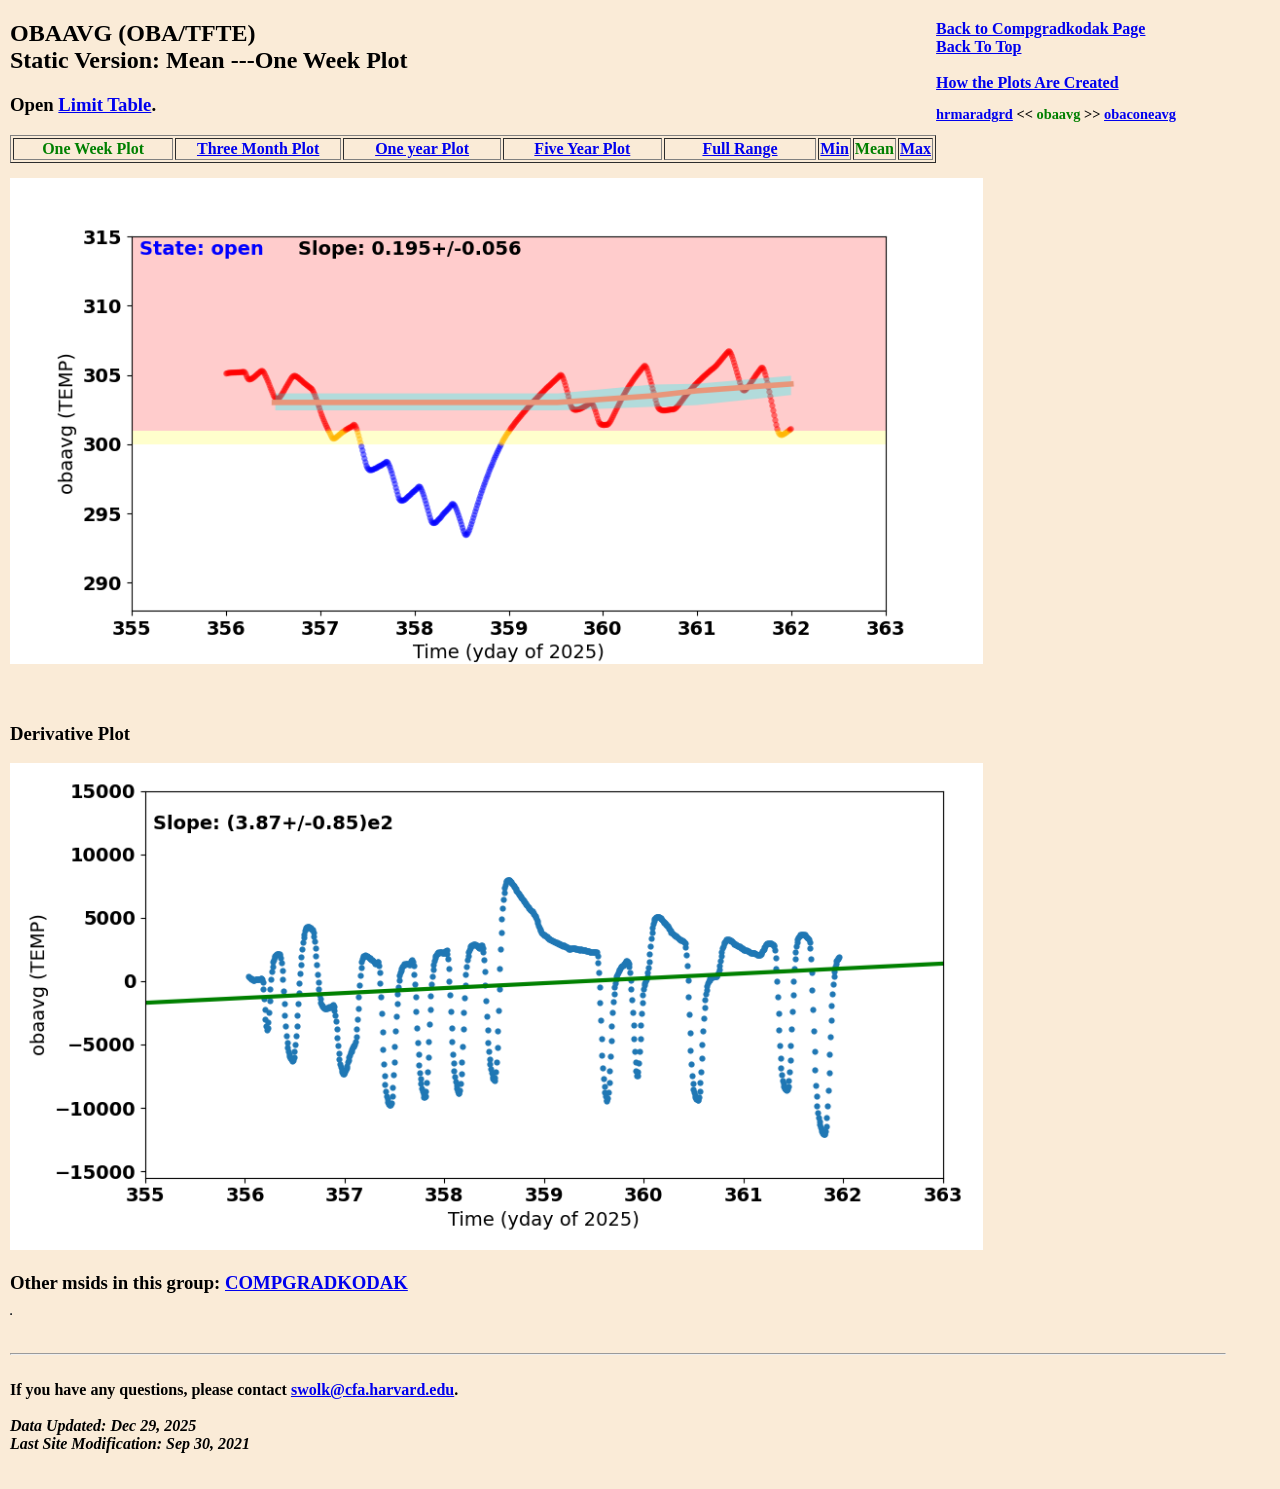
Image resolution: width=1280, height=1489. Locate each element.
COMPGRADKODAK (316, 1282)
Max (915, 148)
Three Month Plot (258, 148)
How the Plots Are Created (1027, 82)
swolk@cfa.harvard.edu (372, 1389)
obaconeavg (1140, 114)
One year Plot (422, 148)
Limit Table (104, 104)
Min (834, 148)
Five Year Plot (582, 148)
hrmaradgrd (974, 114)
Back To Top (978, 46)
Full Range (739, 148)
